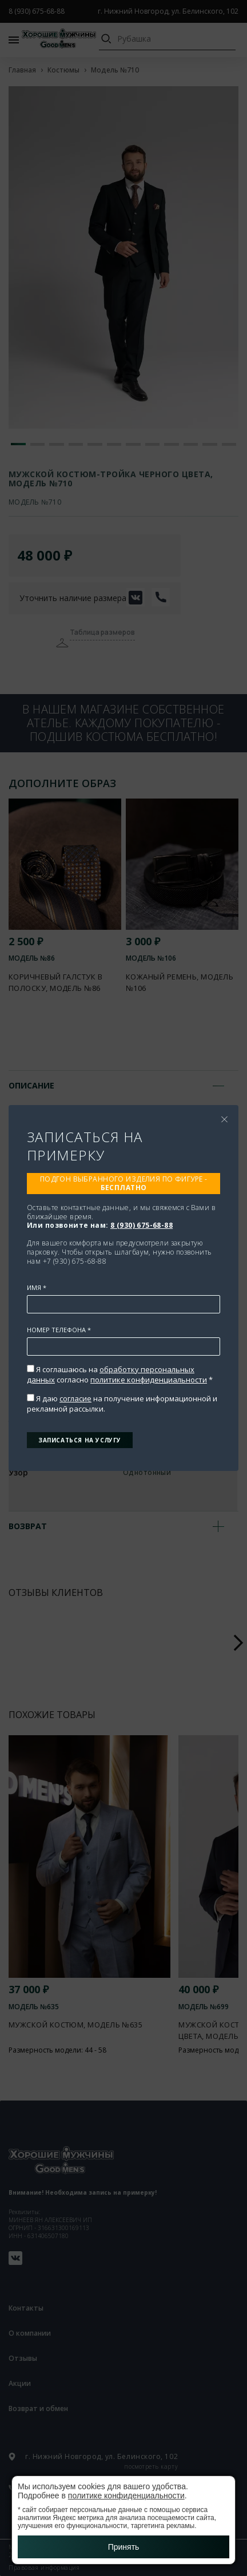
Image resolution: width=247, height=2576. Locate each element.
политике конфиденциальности (148, 1379)
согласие (75, 1398)
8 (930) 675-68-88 (141, 1225)
